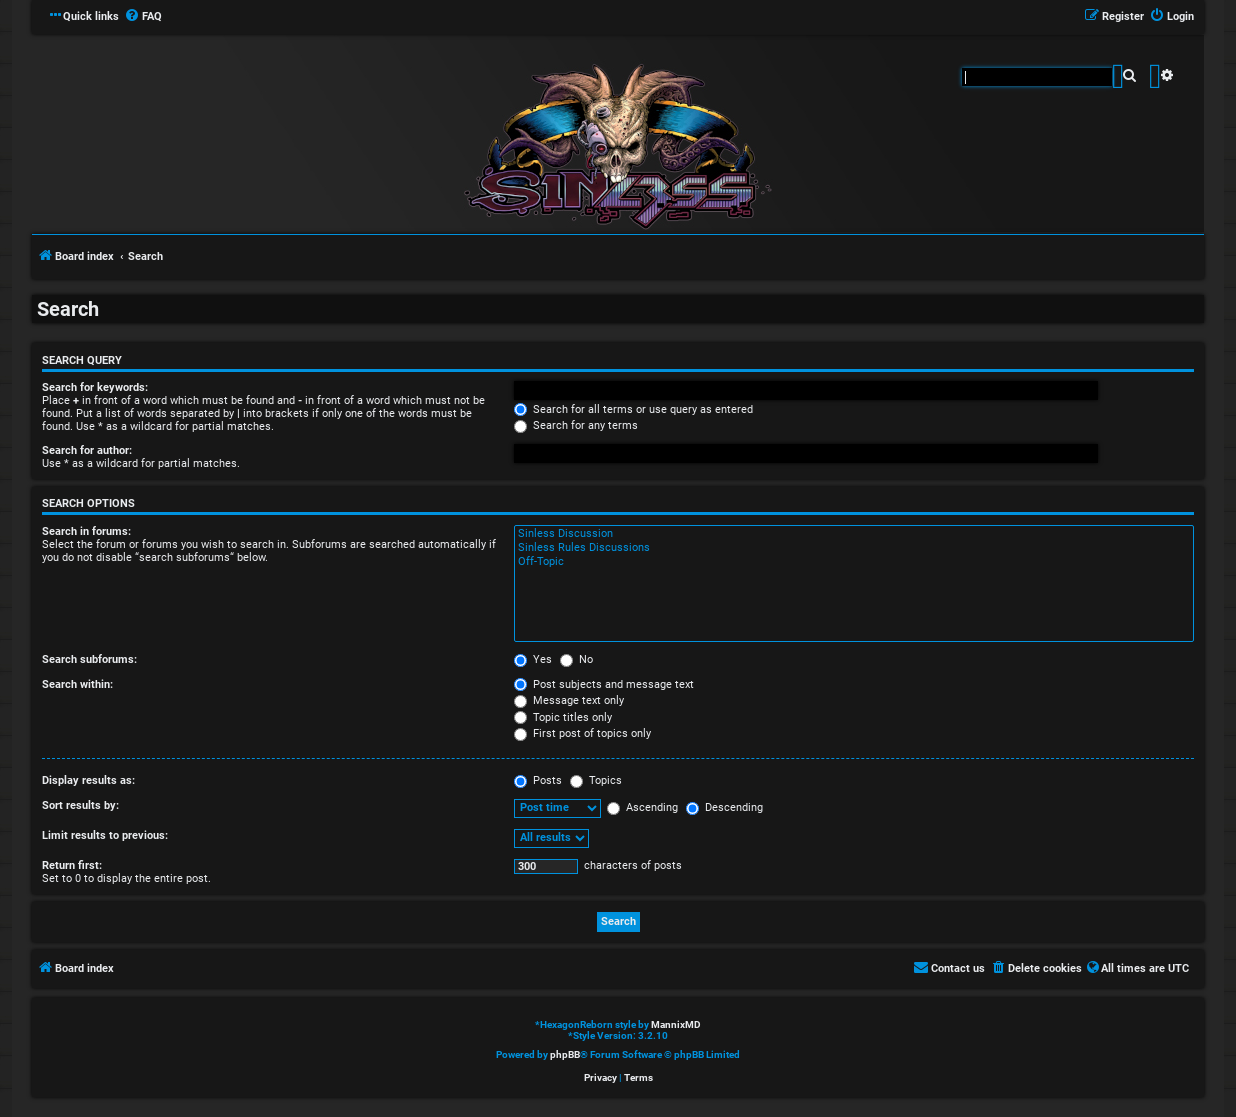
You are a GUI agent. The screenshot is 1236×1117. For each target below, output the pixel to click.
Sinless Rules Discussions (854, 548)
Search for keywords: (95, 387)
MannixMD (676, 1024)
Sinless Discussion (854, 534)
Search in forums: (86, 531)
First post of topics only (582, 733)
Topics (596, 780)
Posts (538, 780)
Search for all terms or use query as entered (633, 409)
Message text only (569, 700)
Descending (724, 807)
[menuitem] (143, 17)
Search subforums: (89, 659)
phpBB (565, 1054)
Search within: (77, 684)
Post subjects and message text (604, 684)
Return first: (72, 865)
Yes (533, 659)
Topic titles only (563, 717)
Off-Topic (854, 562)
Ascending (642, 807)
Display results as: (88, 780)
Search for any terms (576, 425)
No (576, 659)
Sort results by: (80, 805)
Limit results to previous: (105, 835)
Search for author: (87, 450)
